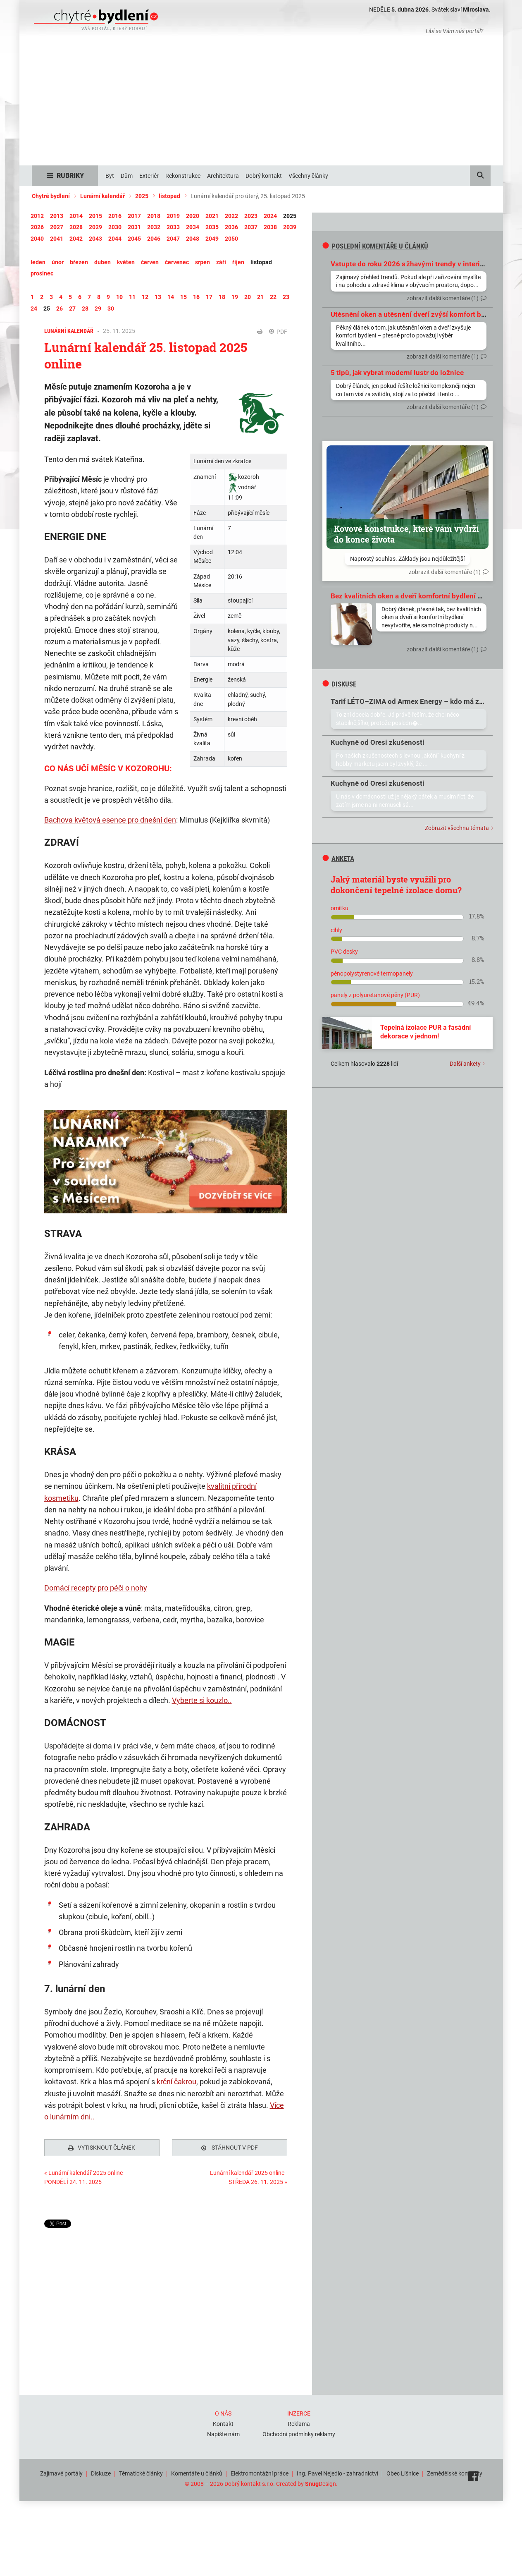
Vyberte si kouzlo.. (202, 1700)
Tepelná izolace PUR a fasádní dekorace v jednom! (425, 1032)
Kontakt (223, 2421)
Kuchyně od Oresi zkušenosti (377, 742)
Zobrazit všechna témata (457, 828)
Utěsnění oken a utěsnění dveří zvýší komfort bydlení (416, 314)
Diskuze (101, 2471)
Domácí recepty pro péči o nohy (95, 1587)
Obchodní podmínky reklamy (298, 2432)
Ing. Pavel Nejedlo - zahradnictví (337, 2471)
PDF (278, 331)
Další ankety (465, 1063)
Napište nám (223, 2432)
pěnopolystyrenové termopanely (372, 973)
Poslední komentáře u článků (375, 246)
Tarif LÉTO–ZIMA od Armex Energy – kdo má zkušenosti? (422, 701)
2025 (141, 196)
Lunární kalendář (102, 196)
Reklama (299, 2421)
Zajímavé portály (61, 2471)
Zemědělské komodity (454, 2471)
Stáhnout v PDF (229, 2147)
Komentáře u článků (196, 2471)
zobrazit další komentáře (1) (443, 298)
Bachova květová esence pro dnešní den (110, 820)
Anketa (338, 858)
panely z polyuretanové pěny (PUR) (375, 995)
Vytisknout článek (101, 2147)
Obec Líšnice (402, 2471)
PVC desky (344, 951)
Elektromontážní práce (259, 2471)
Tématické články (141, 2471)
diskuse (339, 684)
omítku (339, 908)
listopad (169, 196)
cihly (336, 930)
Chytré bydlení (51, 196)
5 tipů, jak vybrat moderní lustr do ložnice (397, 372)
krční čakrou (176, 2081)
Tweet (52, 2223)
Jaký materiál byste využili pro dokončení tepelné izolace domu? (396, 885)
